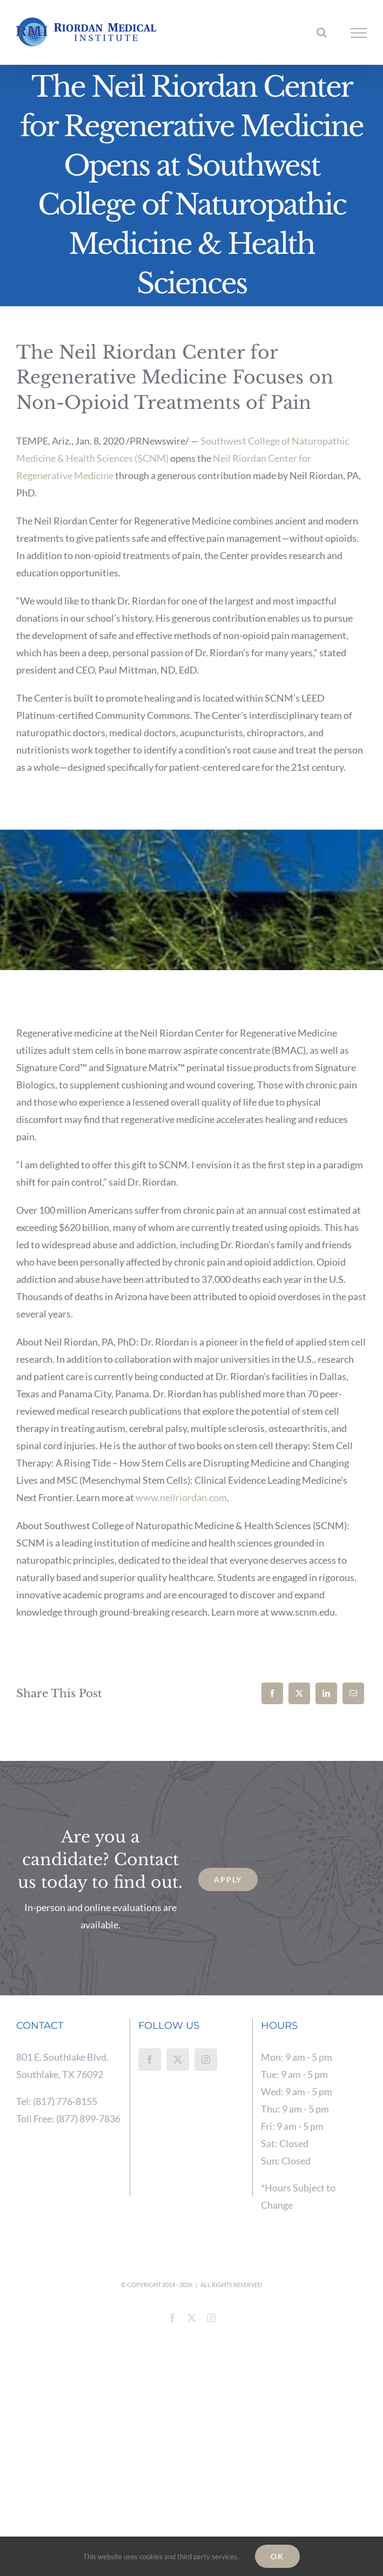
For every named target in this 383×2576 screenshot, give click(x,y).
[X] (299, 1693)
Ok (277, 2556)
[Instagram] (205, 2059)
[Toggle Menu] (359, 33)
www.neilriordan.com (181, 1497)
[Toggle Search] (322, 32)
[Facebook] (272, 1693)
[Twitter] (177, 2059)
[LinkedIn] (326, 1693)
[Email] (353, 1693)
